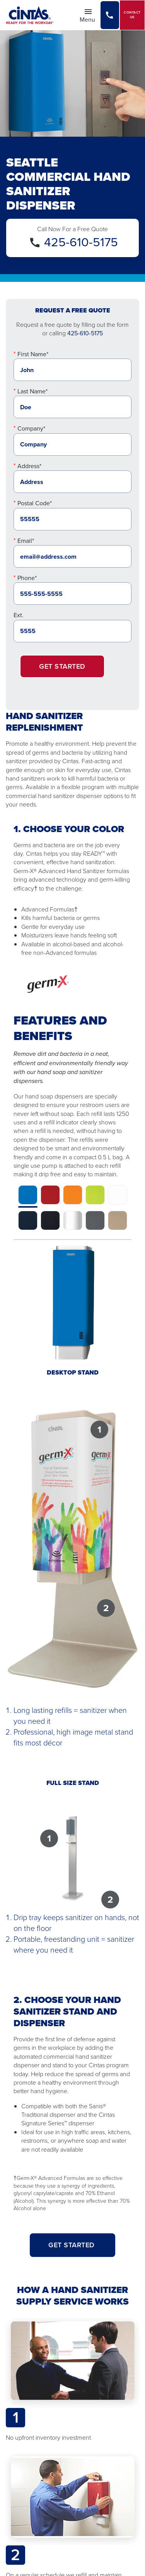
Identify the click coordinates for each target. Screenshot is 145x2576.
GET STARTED (72, 2245)
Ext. (19, 615)
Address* (29, 466)
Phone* (27, 577)
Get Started (62, 666)
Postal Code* (34, 503)
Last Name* (32, 391)
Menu (90, 15)
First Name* (32, 354)
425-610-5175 (81, 242)
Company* (31, 428)
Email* (25, 540)
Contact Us (132, 15)
